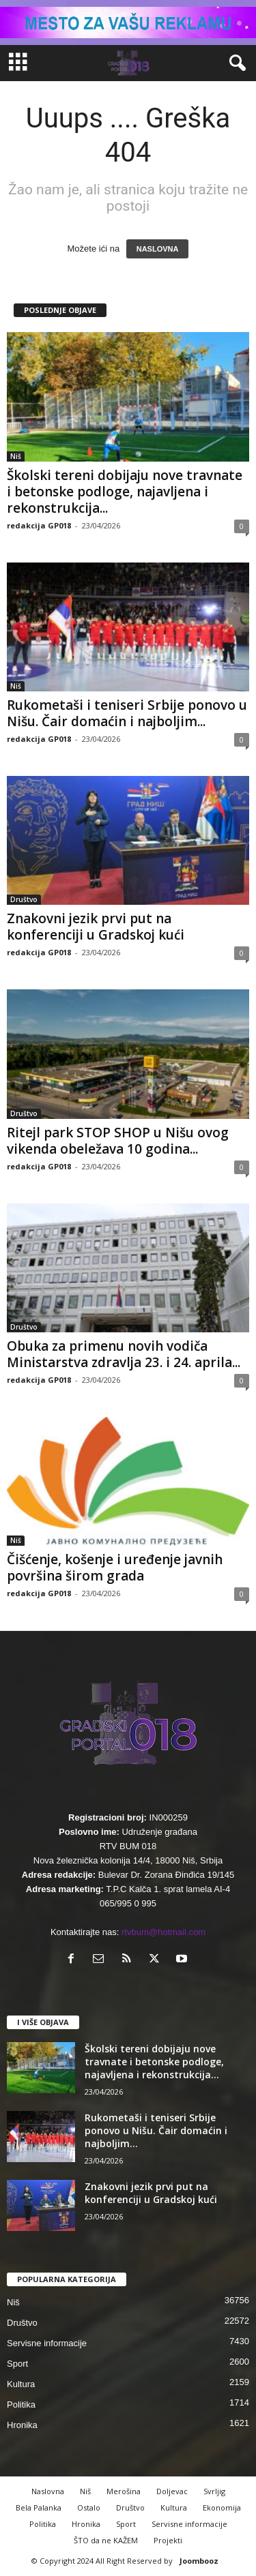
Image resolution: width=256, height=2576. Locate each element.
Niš (15, 456)
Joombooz (199, 2561)
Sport (17, 2363)
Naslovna (47, 2491)
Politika (21, 2404)
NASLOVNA (158, 249)
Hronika (22, 2425)
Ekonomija (222, 2507)
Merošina (123, 2491)
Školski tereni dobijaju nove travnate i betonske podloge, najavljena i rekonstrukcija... (124, 491)
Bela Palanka (38, 2507)
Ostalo (88, 2507)
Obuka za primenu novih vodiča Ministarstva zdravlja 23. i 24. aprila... (123, 1354)
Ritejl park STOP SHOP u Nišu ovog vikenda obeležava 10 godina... (118, 1141)
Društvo (24, 899)
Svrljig (214, 2491)
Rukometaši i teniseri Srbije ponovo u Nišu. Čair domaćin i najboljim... (127, 713)
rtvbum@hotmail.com (163, 1932)
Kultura (21, 2384)
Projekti (168, 2540)
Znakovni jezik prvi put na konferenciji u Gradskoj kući (95, 927)
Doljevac (172, 2491)
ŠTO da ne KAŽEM (106, 2540)
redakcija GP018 (39, 525)
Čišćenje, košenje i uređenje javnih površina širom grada (115, 1568)
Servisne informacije (47, 2343)
